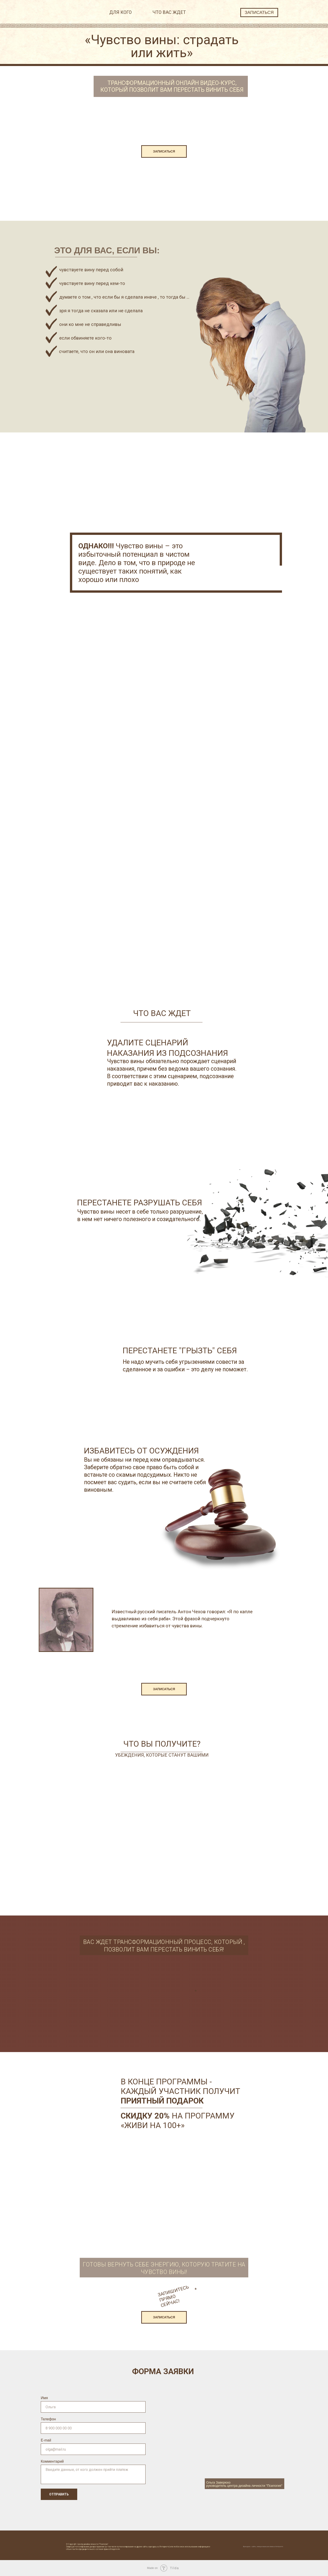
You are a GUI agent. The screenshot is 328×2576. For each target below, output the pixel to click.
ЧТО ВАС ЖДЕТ (169, 12)
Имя (44, 2398)
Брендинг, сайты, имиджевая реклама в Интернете (263, 2547)
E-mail (46, 2440)
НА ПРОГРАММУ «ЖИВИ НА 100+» (177, 2120)
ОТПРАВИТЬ (59, 2494)
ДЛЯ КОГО (120, 12)
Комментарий (52, 2461)
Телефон (48, 2419)
